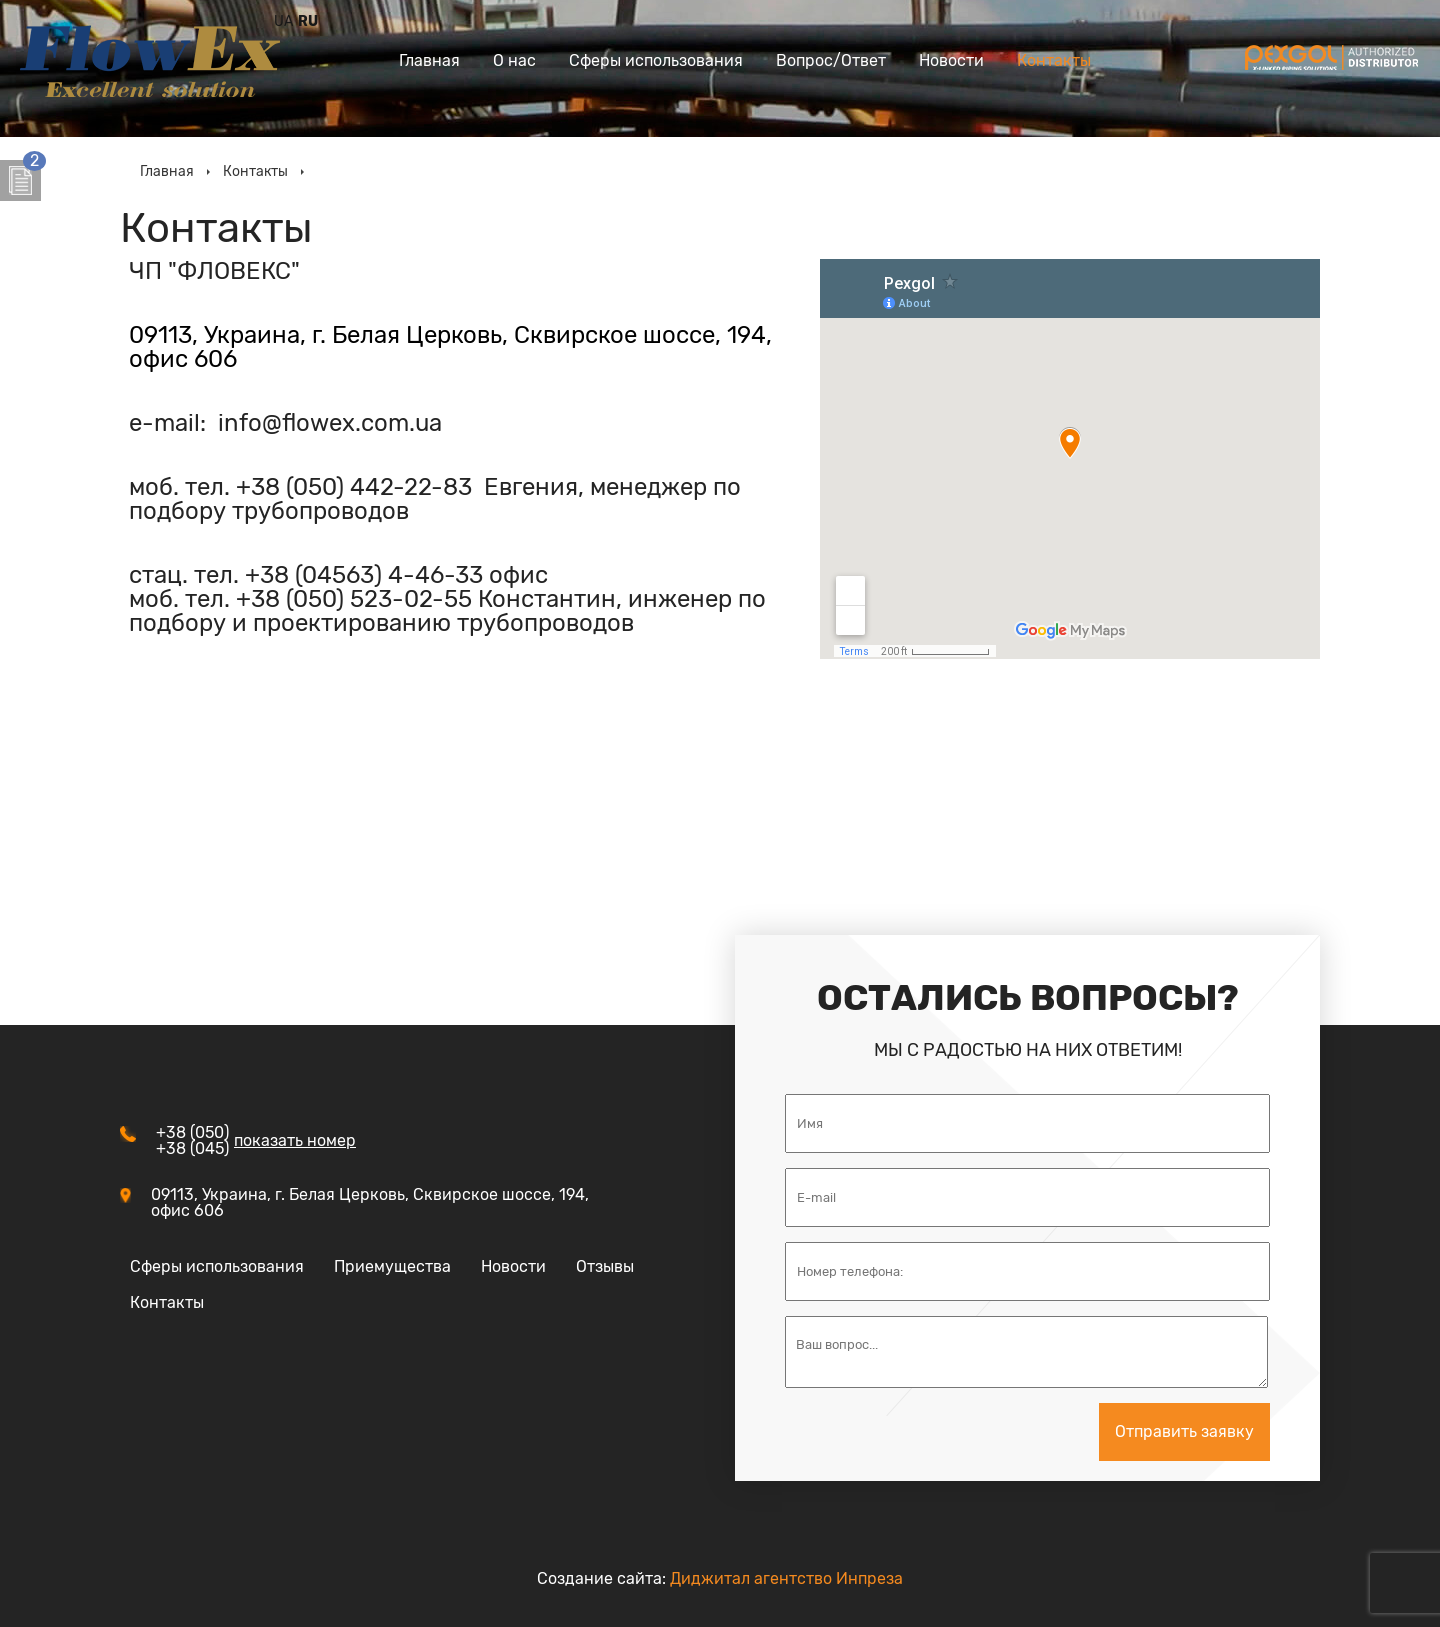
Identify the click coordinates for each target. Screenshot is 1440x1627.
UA (283, 22)
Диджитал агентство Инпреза (786, 1578)
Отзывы (605, 1267)
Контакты (1054, 60)
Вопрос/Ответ (831, 60)
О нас (514, 60)
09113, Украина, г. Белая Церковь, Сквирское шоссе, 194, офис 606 (450, 347)
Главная (429, 60)
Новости (951, 60)
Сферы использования (656, 60)
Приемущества (392, 1267)
